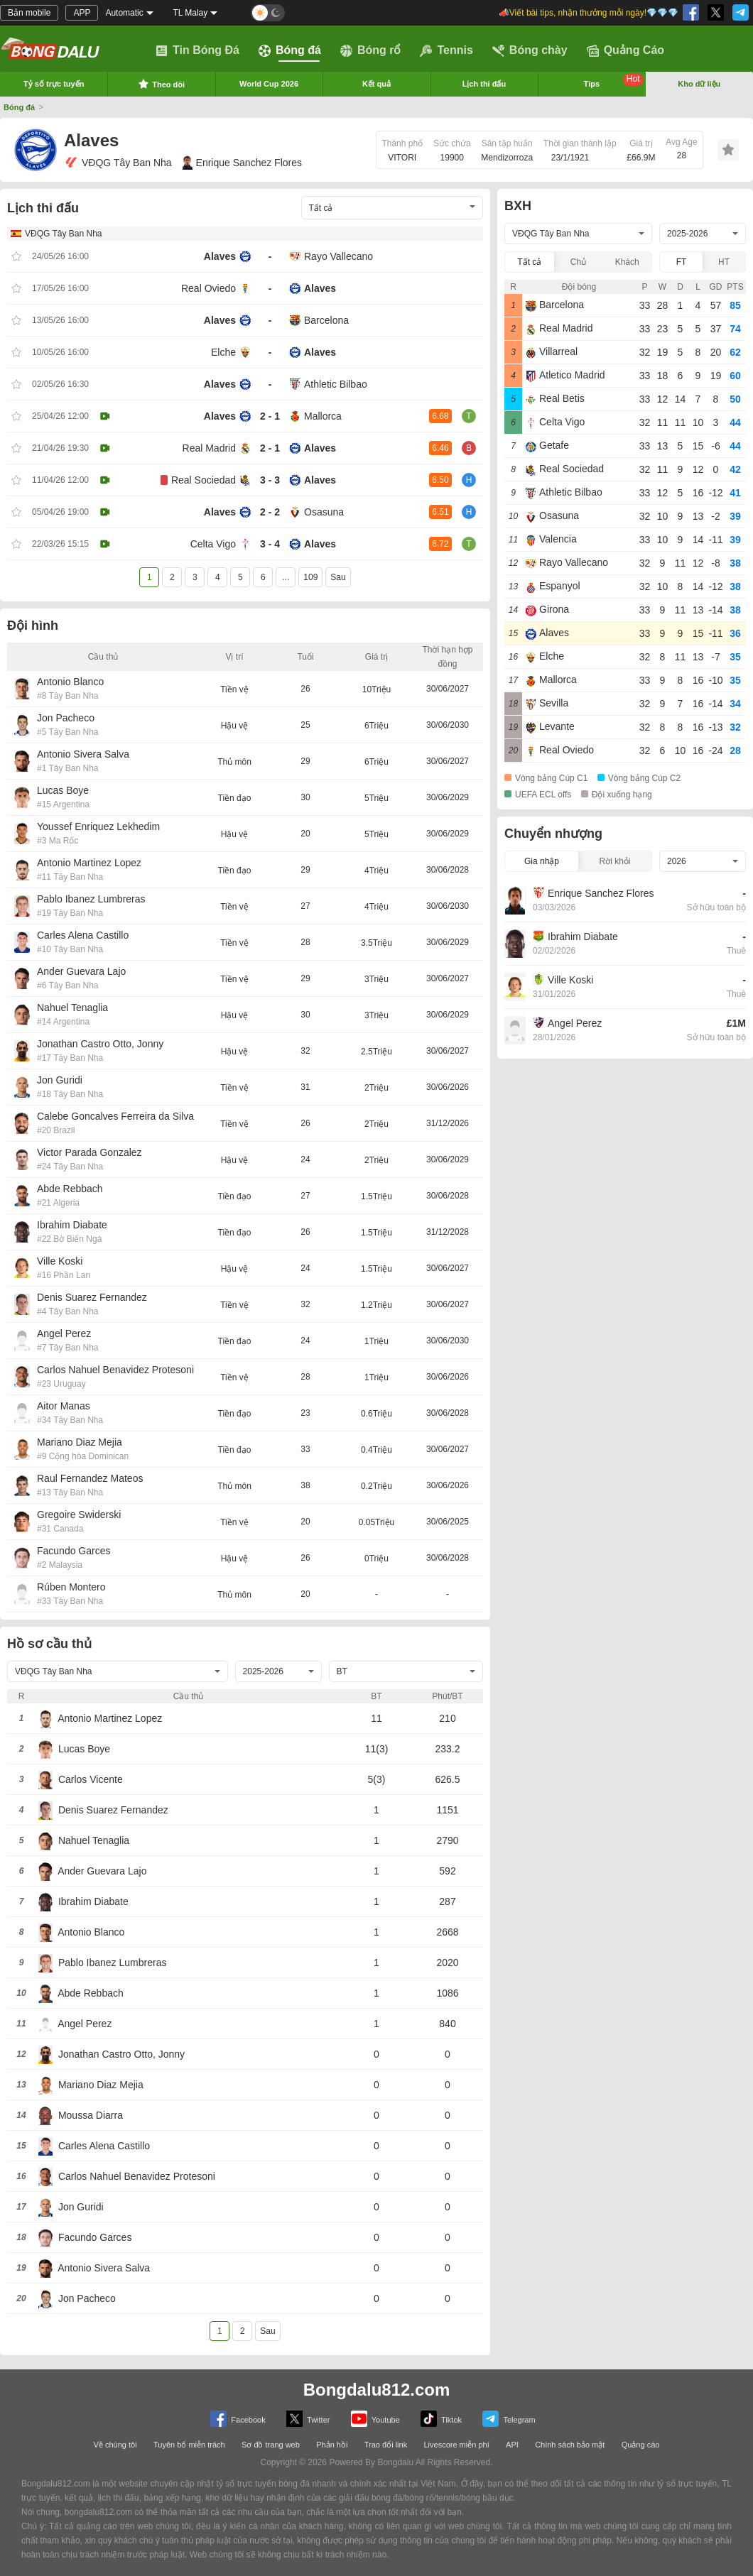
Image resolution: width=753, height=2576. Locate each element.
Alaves (220, 256)
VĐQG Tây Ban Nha (118, 162)
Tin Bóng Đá (197, 50)
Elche (223, 352)
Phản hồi (331, 2444)
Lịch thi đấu (484, 84)
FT (681, 262)
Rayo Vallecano (338, 256)
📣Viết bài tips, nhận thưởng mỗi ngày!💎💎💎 (588, 13)
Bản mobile (29, 13)
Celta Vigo (213, 544)
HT (724, 262)
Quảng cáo (641, 2444)
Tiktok (441, 2419)
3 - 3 (270, 480)
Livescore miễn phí (456, 2444)
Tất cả (529, 262)
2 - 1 (270, 416)
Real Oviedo (208, 288)
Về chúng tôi (115, 2444)
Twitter (308, 2419)
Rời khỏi (614, 861)
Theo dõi (161, 83)
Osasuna (324, 512)
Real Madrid (209, 448)
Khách (627, 262)
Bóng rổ (370, 50)
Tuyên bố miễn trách (189, 2444)
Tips (614, 81)
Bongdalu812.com (376, 2389)
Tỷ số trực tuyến (53, 84)
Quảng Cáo (625, 50)
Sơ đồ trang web (271, 2444)
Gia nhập (541, 861)
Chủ (578, 262)
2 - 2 (270, 512)
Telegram (508, 2419)
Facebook (237, 2419)
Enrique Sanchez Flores (242, 162)
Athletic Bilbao (335, 384)
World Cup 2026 (268, 84)
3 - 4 (270, 544)
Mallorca (323, 416)
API (512, 2444)
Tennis (446, 50)
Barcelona (326, 320)
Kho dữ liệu (699, 84)
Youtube (375, 2419)
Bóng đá (290, 50)
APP (81, 13)
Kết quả (376, 84)
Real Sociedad (203, 480)
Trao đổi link (385, 2444)
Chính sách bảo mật (570, 2444)
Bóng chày (530, 50)
